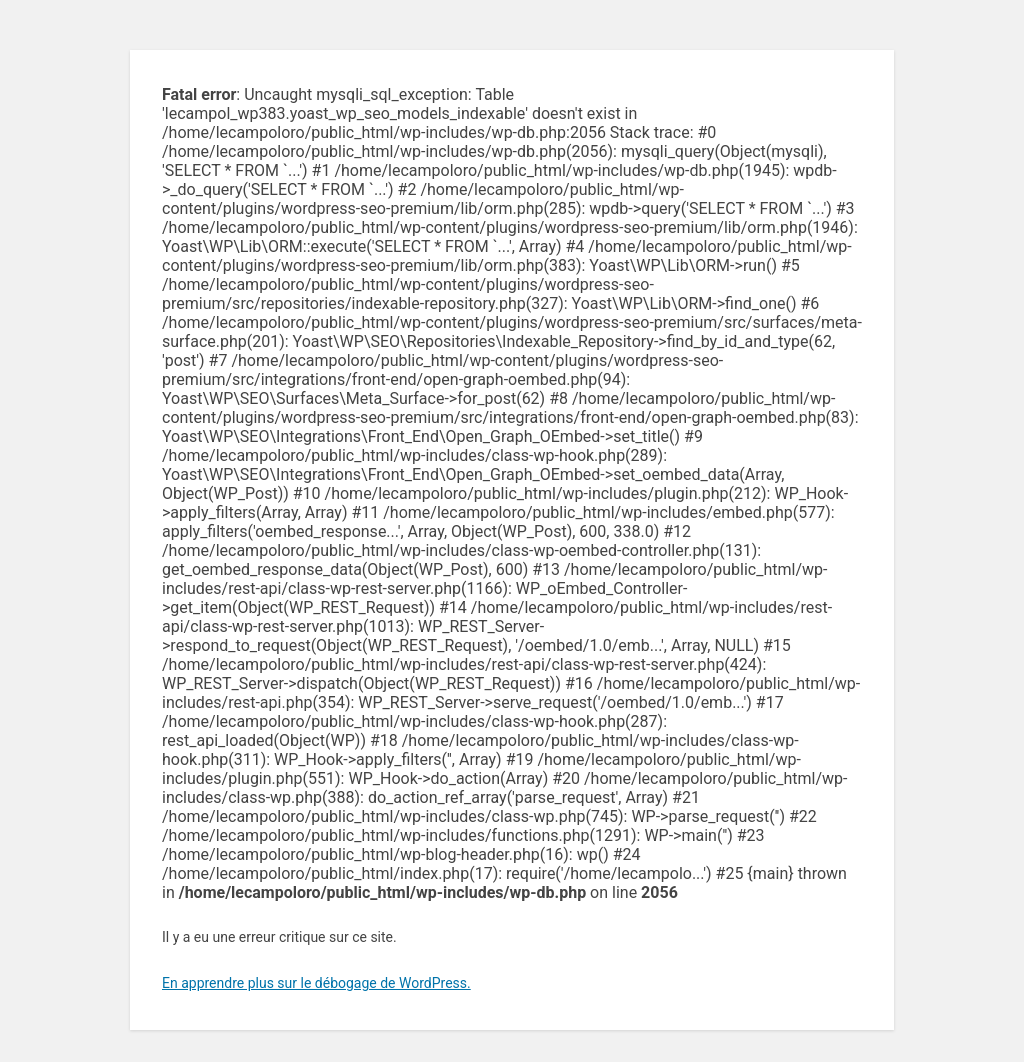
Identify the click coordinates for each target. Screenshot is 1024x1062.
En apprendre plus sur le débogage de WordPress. (316, 983)
